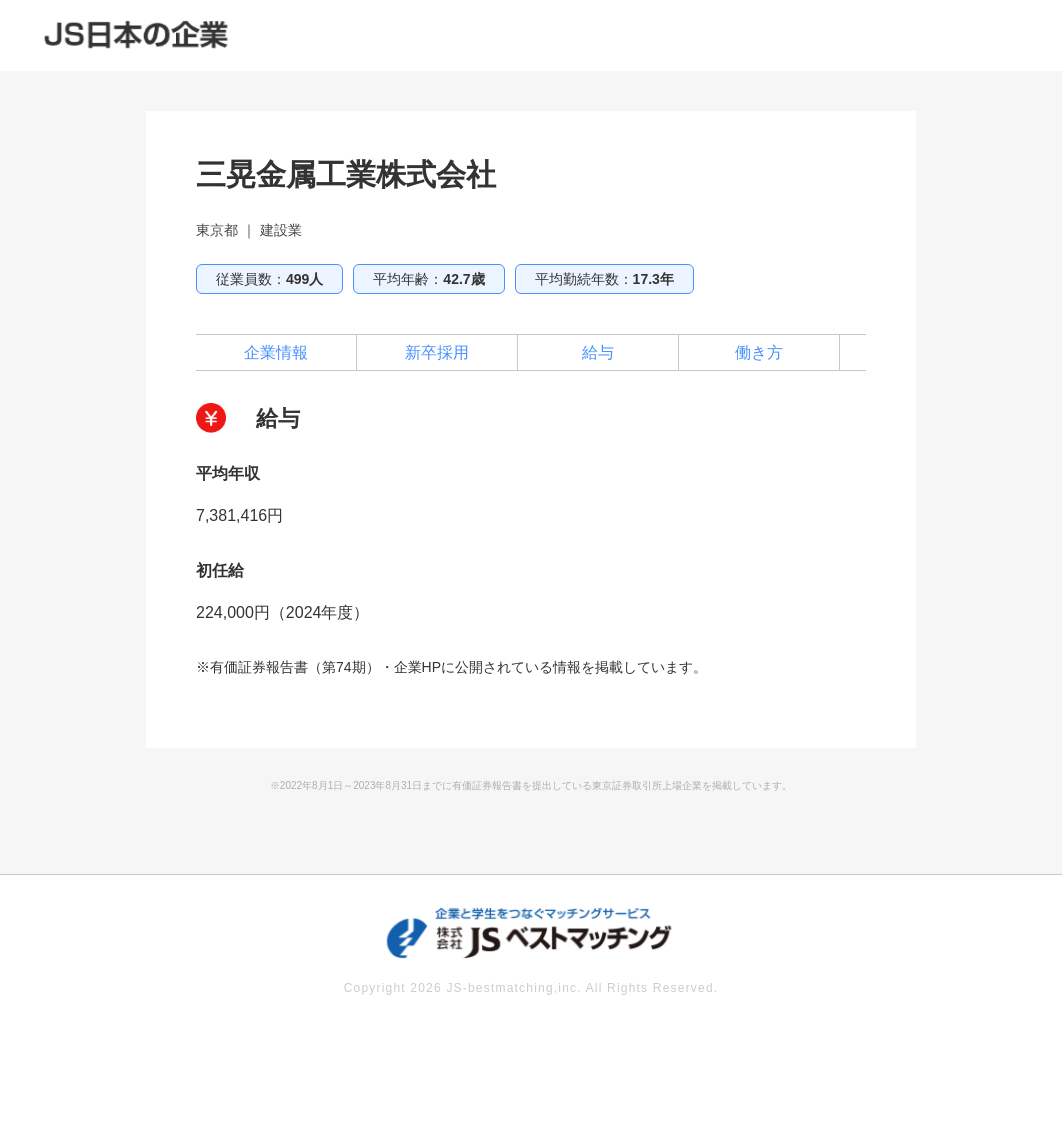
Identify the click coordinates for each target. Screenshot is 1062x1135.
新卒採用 (437, 352)
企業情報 (276, 352)
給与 (598, 352)
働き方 (759, 352)
